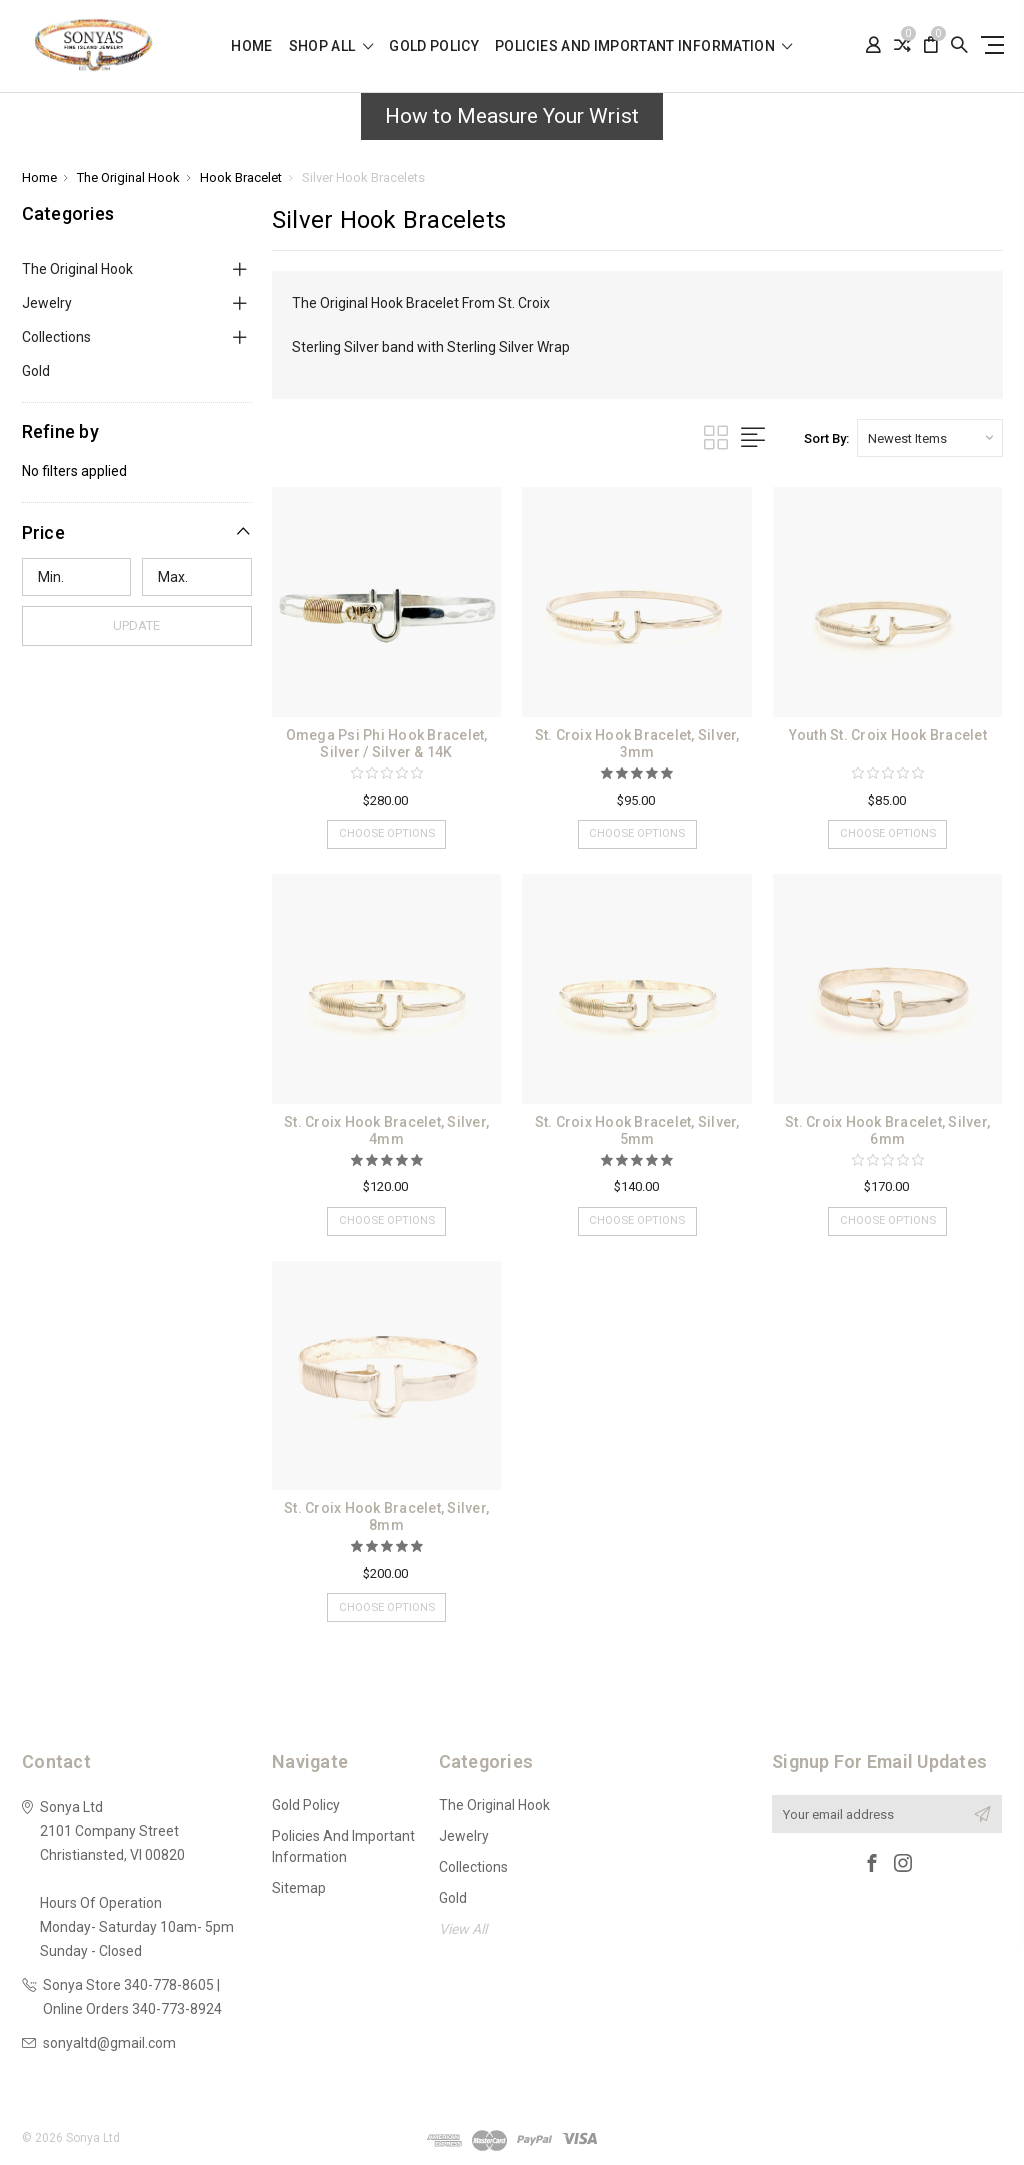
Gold (36, 371)
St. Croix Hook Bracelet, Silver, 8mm (386, 1516)
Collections (56, 337)
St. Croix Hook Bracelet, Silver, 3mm (637, 743)
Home (251, 46)
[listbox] (930, 438)
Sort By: (826, 438)
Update (136, 625)
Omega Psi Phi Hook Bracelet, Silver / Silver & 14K (387, 743)
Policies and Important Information (644, 46)
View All (463, 1929)
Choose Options (386, 836)
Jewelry (47, 303)
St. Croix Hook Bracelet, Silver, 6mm (887, 1130)
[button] (137, 532)
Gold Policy (434, 46)
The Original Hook (77, 269)
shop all (331, 46)
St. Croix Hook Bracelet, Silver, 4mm (386, 1130)
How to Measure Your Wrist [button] (512, 116)
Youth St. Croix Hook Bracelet (888, 735)
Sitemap (299, 1888)
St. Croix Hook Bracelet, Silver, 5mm (637, 1130)
